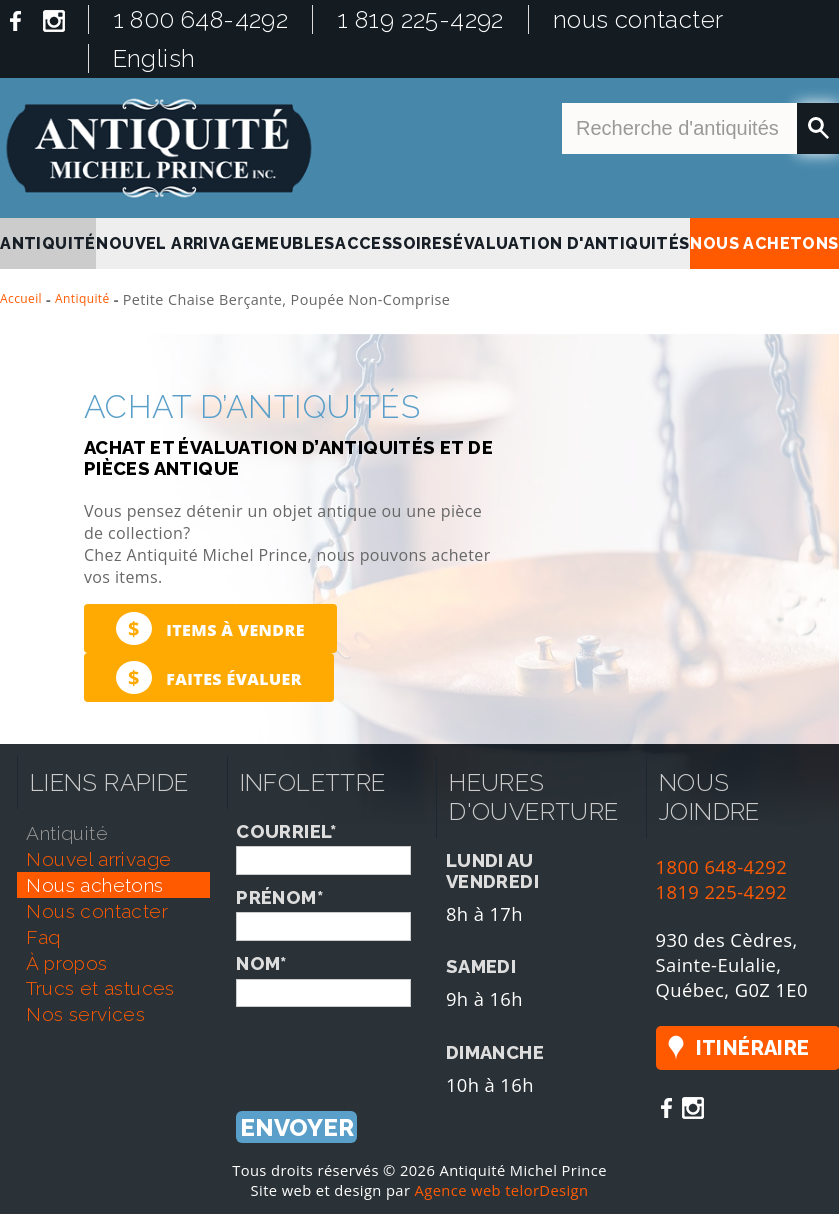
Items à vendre (210, 628)
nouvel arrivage (175, 243)
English (154, 58)
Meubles (295, 243)
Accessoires (393, 243)
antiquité (48, 243)
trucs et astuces (100, 988)
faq (43, 937)
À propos (66, 963)
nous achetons (764, 243)
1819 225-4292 (722, 891)
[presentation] (388, 1046)
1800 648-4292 (722, 866)
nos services (85, 1014)
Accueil (21, 298)
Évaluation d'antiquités (571, 243)
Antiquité (82, 298)
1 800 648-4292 (201, 19)
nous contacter (638, 19)
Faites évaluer (209, 677)
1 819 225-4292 (420, 19)
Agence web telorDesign (502, 1190)
